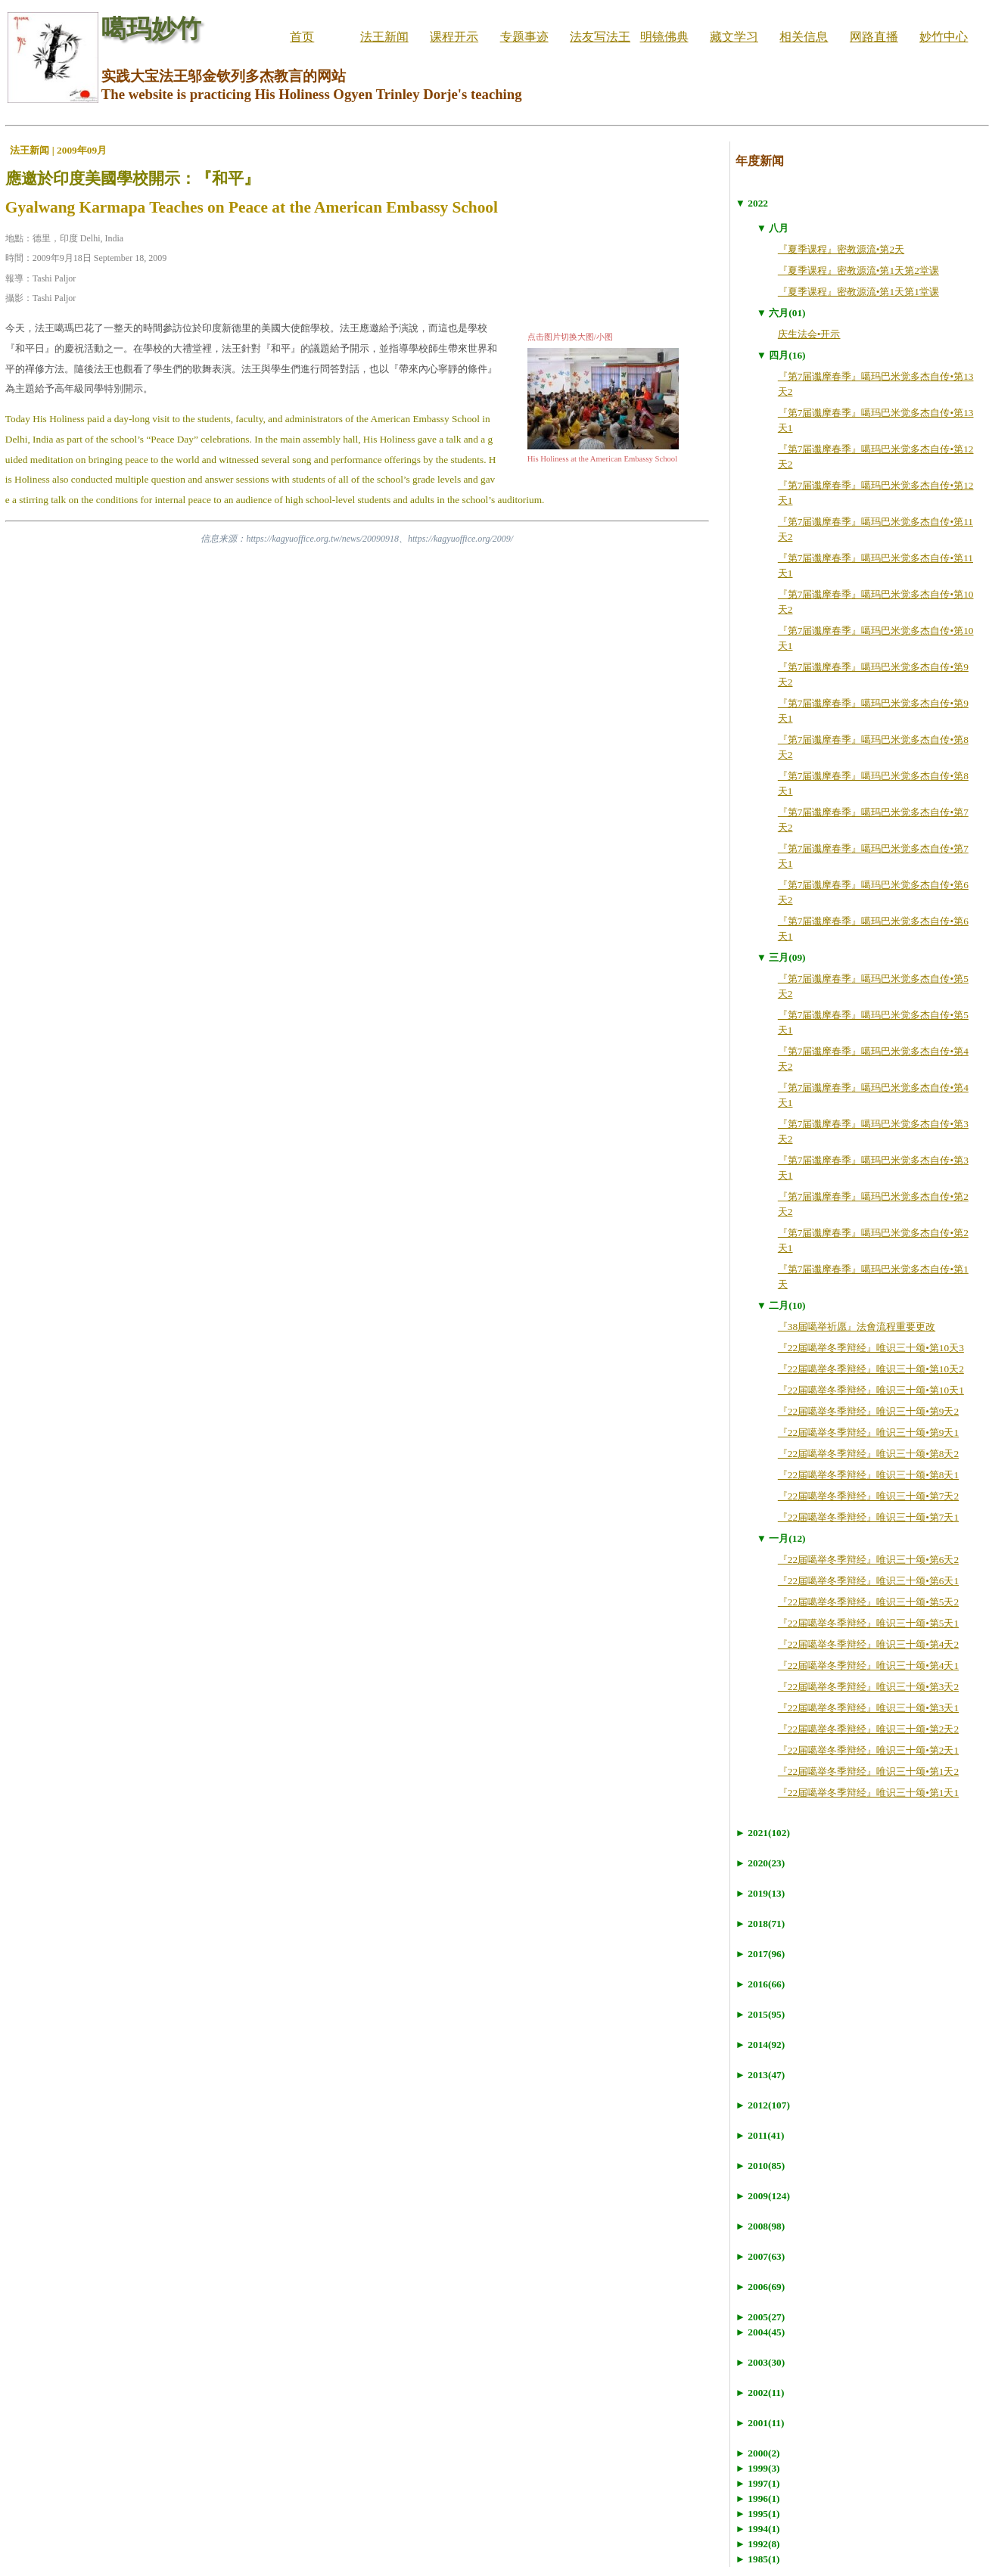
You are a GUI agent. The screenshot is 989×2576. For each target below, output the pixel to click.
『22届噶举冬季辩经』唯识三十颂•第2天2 (868, 1729)
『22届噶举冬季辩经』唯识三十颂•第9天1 (868, 1432)
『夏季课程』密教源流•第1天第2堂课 (858, 270)
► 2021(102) (763, 1832)
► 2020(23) (760, 1863)
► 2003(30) (760, 2362)
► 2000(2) (758, 2453)
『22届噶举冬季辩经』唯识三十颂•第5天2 (868, 1602)
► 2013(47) (760, 2074)
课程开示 (454, 36)
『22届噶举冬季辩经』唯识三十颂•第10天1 (871, 1390)
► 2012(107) (763, 2105)
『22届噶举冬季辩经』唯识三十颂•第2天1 (868, 1750)
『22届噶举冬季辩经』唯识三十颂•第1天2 (868, 1771)
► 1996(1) (758, 2498)
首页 (302, 36)
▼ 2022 (752, 203)
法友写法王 (600, 36)
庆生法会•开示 (809, 334)
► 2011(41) (760, 2135)
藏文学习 (734, 36)
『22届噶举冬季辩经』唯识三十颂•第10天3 (871, 1347)
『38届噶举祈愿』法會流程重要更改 (856, 1326)
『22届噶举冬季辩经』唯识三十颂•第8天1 (868, 1475)
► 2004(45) (760, 2332)
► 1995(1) (758, 2513)
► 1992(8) (758, 2544)
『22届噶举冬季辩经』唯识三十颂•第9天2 (868, 1411)
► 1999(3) (758, 2468)
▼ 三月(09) (781, 957)
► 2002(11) (760, 2392)
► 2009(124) (763, 2196)
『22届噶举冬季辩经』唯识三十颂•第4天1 (868, 1665)
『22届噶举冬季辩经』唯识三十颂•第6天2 (868, 1559)
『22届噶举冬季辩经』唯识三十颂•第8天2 (868, 1453)
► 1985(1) (758, 2559)
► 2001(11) (760, 2422)
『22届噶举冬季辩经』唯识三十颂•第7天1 (868, 1517)
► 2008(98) (760, 2226)
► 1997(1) (758, 2483)
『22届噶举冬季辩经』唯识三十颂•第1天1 (868, 1792)
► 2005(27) (760, 2317)
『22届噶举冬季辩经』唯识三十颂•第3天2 (868, 1686)
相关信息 (803, 36)
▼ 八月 (773, 228)
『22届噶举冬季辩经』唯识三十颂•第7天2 (868, 1496)
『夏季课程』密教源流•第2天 (841, 249)
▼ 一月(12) (781, 1538)
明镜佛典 (664, 36)
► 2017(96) (760, 1953)
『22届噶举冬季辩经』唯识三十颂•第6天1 (868, 1580)
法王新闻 (384, 36)
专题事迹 (524, 36)
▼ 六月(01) (781, 313)
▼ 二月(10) (781, 1305)
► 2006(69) (760, 2286)
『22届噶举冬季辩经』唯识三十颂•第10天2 (871, 1369)
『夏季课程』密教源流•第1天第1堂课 (858, 291)
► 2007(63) (760, 2256)
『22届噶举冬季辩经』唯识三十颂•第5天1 (868, 1623)
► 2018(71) (760, 1923)
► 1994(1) (758, 2528)
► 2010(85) (760, 2165)
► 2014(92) (760, 2044)
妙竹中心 (943, 36)
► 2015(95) (760, 2014)
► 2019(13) (760, 1893)
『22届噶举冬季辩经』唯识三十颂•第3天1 (868, 1708)
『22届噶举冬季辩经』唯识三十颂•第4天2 (868, 1644)
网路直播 (874, 36)
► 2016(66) (760, 1984)
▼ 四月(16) (781, 355)
